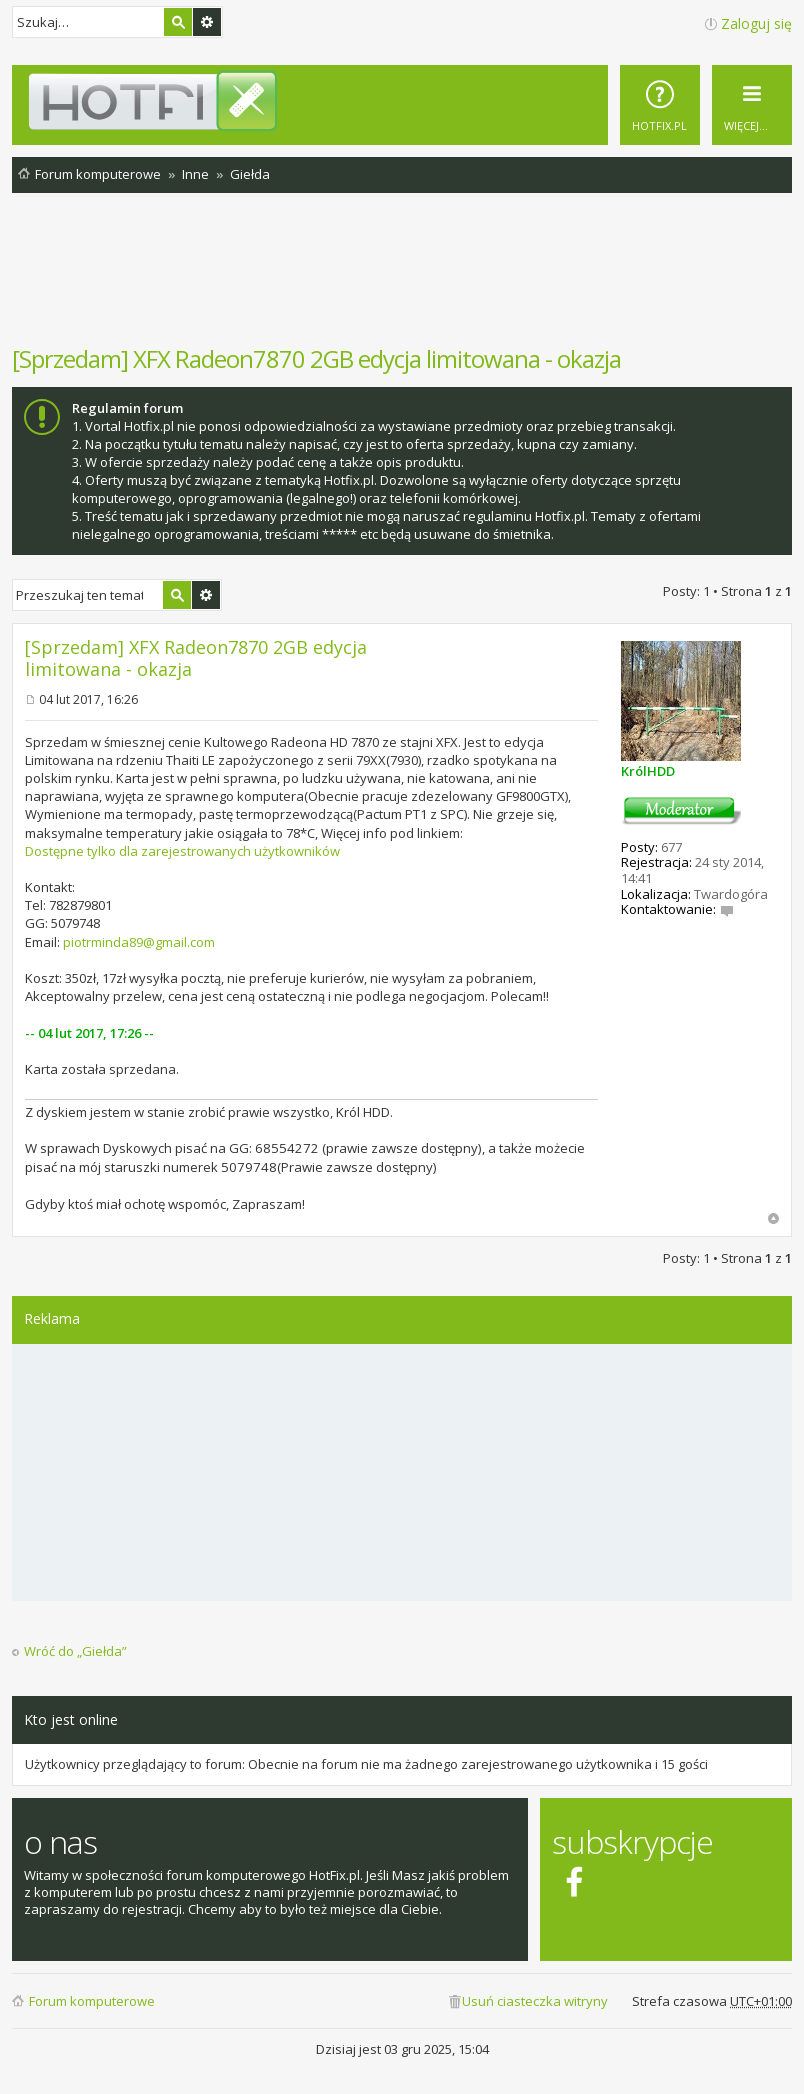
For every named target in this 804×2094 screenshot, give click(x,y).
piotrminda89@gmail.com (139, 942)
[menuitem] (660, 105)
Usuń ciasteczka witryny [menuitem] (535, 2001)
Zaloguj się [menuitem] (756, 23)
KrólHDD (648, 771)
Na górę (773, 1218)
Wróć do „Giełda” (75, 1651)
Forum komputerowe (92, 2001)
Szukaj (178, 22)
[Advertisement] (402, 279)
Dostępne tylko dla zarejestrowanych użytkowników (182, 851)
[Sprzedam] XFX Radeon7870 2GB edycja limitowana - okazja (316, 358)
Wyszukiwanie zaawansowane (207, 22)
